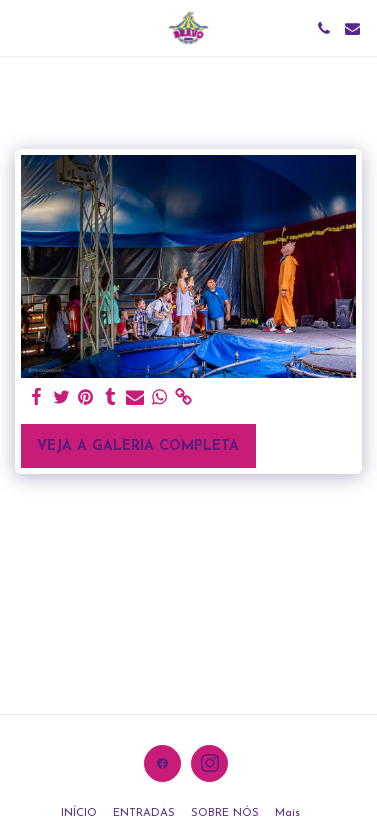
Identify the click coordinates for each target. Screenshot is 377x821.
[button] (22, 28)
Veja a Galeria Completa (138, 446)
